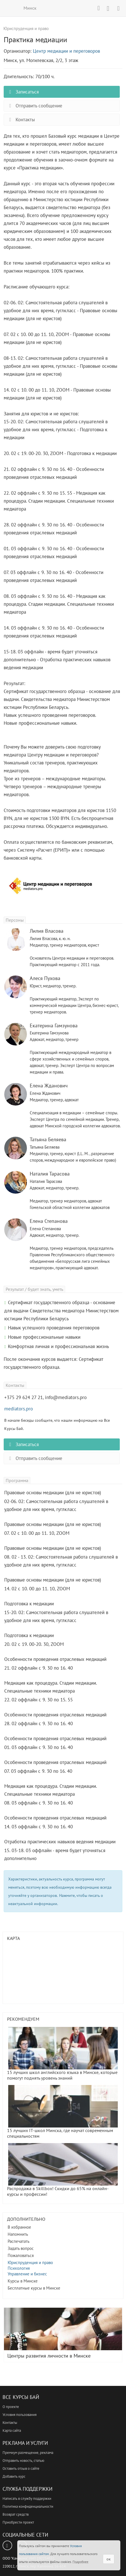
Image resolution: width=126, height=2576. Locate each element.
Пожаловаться (21, 2255)
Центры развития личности (63, 2333)
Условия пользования (20, 2414)
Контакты (21, 119)
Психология (19, 2268)
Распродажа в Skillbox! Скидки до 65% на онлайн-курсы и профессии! (62, 2170)
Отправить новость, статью (23, 2460)
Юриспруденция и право (30, 2262)
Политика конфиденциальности (28, 2506)
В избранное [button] (19, 2227)
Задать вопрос (21, 2248)
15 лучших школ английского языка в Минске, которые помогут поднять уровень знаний (62, 2054)
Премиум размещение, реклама (28, 2452)
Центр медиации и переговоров (66, 51)
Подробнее (80, 2562)
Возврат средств (16, 2514)
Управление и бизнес (27, 2274)
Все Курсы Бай (21, 2397)
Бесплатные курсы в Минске (34, 2288)
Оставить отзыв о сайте (21, 2468)
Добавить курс (14, 2476)
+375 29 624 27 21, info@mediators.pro (45, 1397)
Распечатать (18, 2241)
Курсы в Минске (23, 2281)
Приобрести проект (18, 2522)
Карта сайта (12, 2430)
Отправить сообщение (34, 106)
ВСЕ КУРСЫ (8, 8)
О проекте (11, 2406)
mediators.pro (18, 1409)
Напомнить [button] (18, 2234)
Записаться (23, 92)
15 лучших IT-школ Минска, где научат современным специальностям (62, 2112)
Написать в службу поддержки (27, 2498)
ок (108, 2559)
